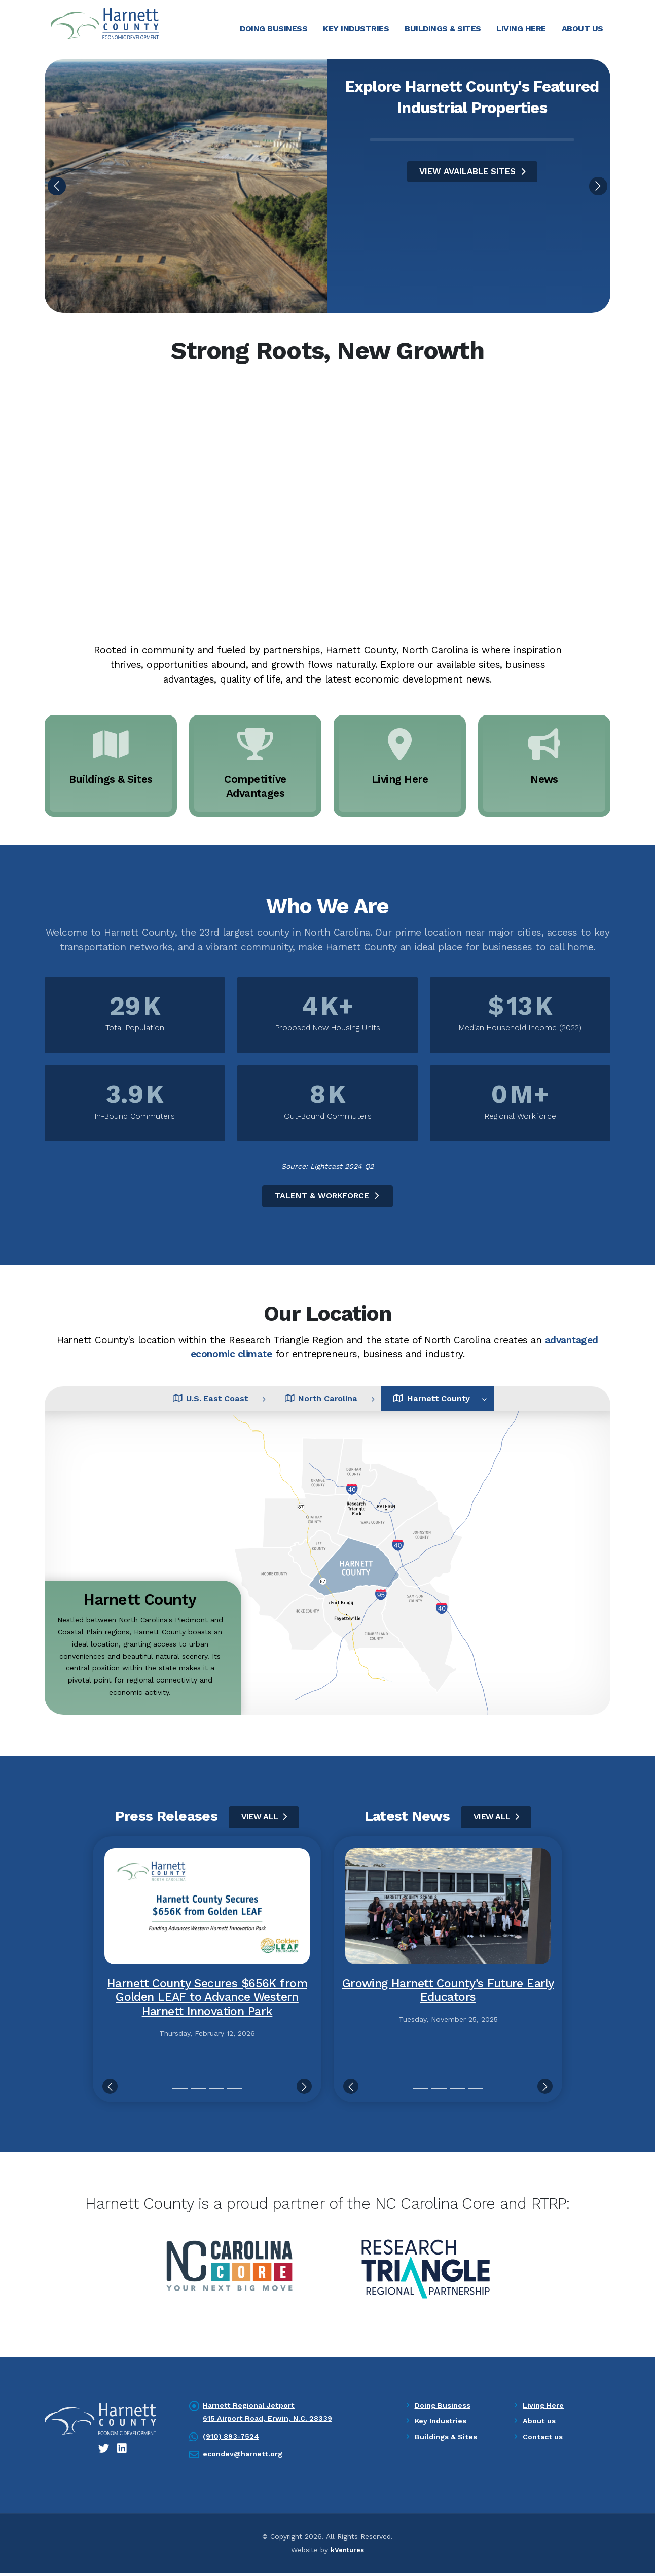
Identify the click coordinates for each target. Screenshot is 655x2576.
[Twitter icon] (104, 2452)
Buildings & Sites (443, 28)
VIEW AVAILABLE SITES (472, 173)
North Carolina (320, 1401)
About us (540, 2424)
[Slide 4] (234, 2092)
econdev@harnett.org (245, 2457)
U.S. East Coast (190, 1401)
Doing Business (273, 28)
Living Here (521, 28)
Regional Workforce (520, 1117)
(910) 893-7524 (232, 2439)
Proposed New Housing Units (327, 1029)
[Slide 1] (180, 2092)
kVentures (347, 2553)
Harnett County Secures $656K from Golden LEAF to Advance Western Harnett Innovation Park (207, 2001)
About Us (582, 28)
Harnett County (452, 1401)
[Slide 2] (198, 2092)
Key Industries (356, 28)
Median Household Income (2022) (520, 1029)
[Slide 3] (216, 2092)
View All (263, 1820)
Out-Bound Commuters (328, 1117)
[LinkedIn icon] (123, 2452)
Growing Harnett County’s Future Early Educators (448, 1994)
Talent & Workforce (328, 1197)
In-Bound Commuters (135, 1117)
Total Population (134, 1029)
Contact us (544, 2440)
